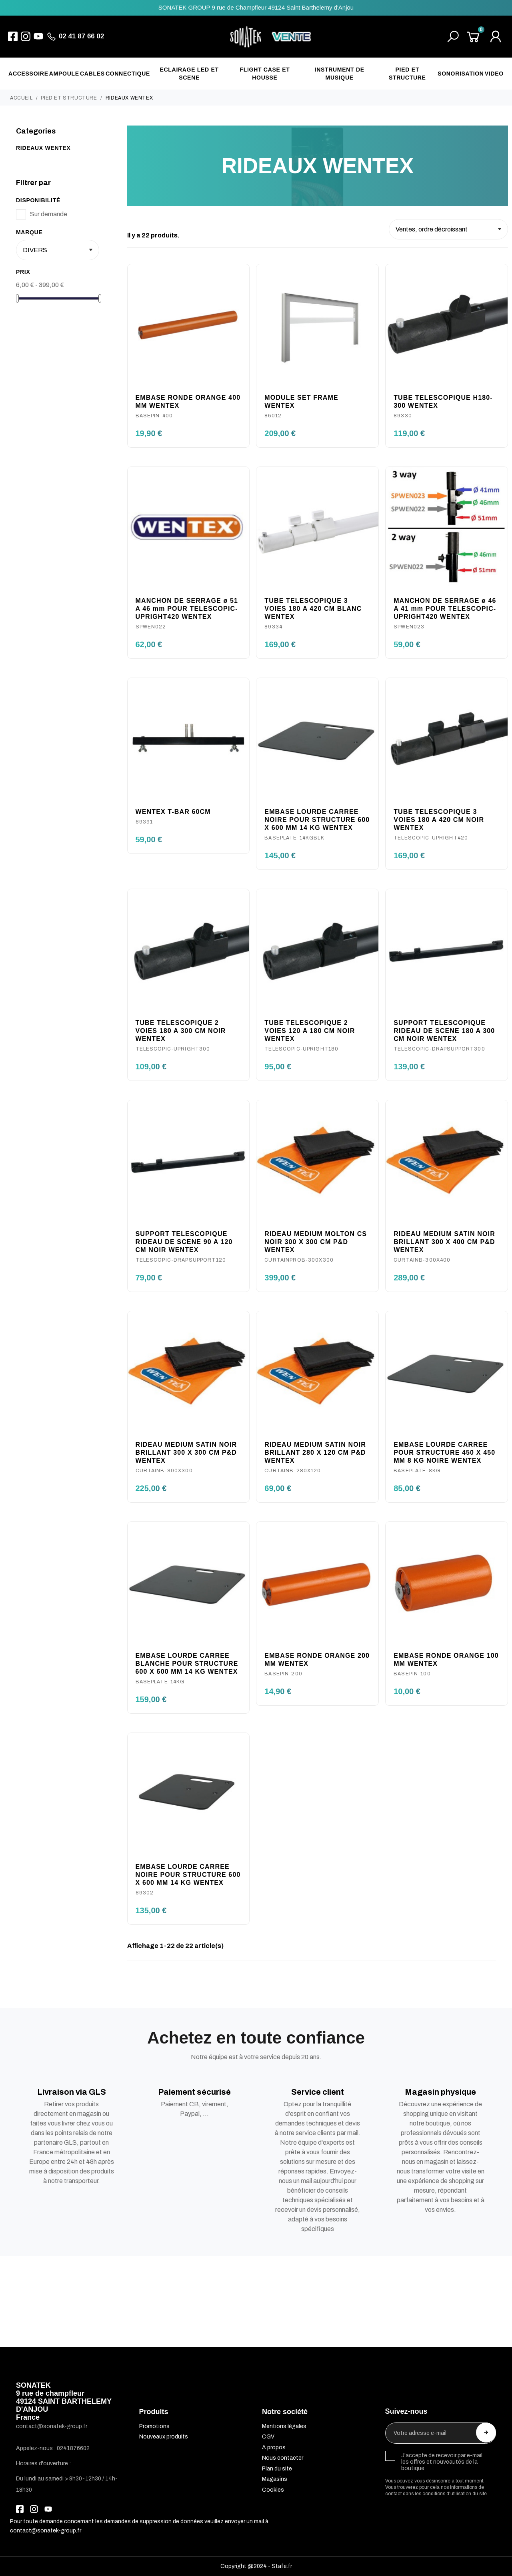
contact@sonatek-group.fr (45, 2531)
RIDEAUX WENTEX (43, 148)
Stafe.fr (282, 2566)
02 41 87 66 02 (81, 36)
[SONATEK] (270, 37)
